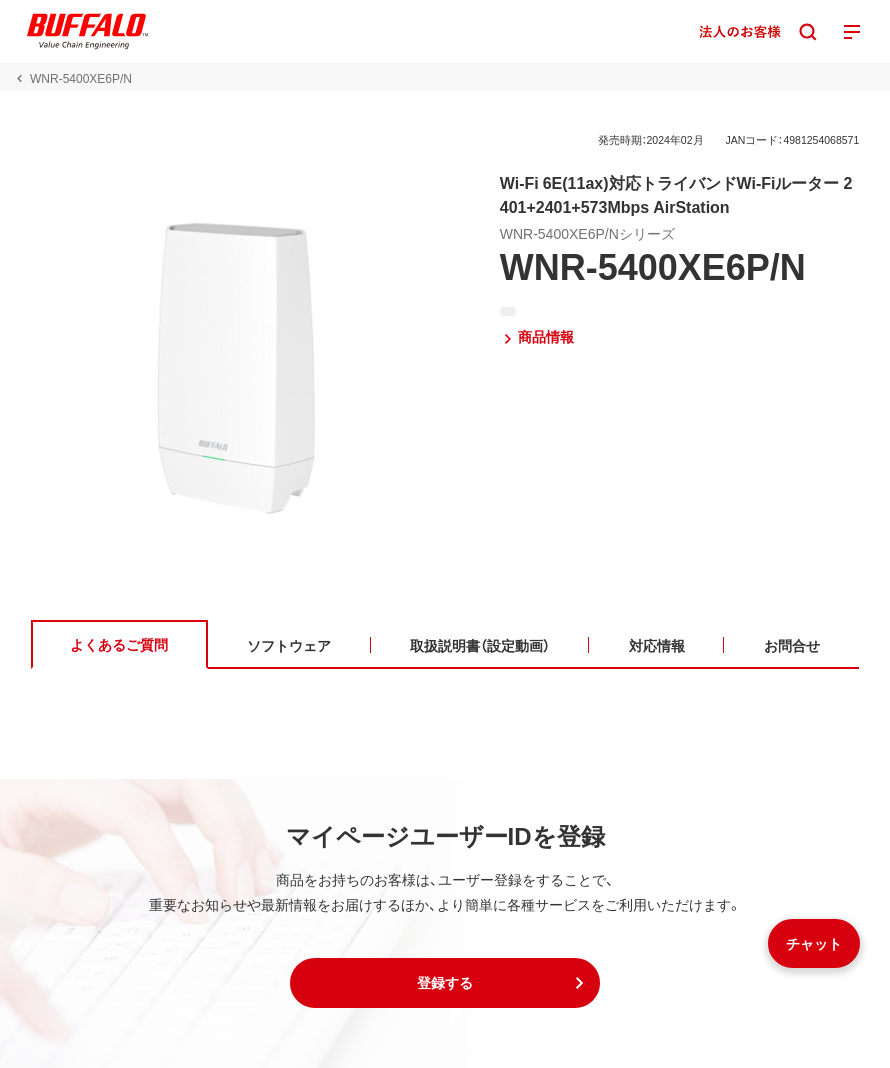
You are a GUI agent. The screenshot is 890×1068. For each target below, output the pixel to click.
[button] (445, 983)
